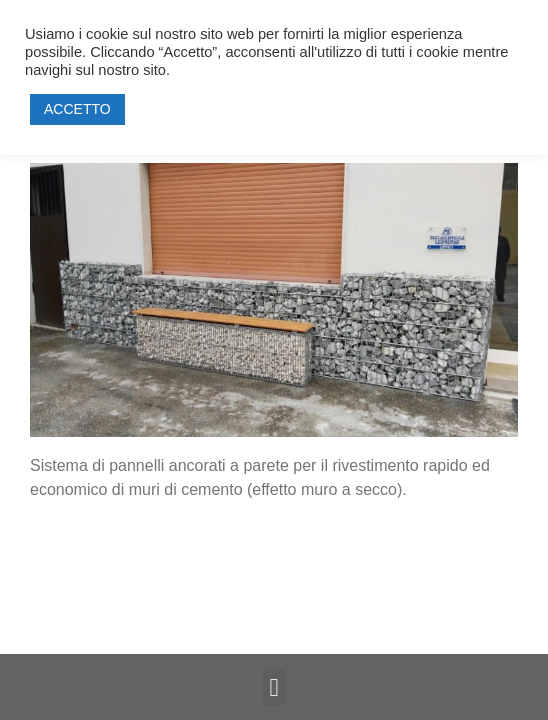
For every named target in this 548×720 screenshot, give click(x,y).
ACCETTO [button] (77, 109)
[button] (274, 688)
